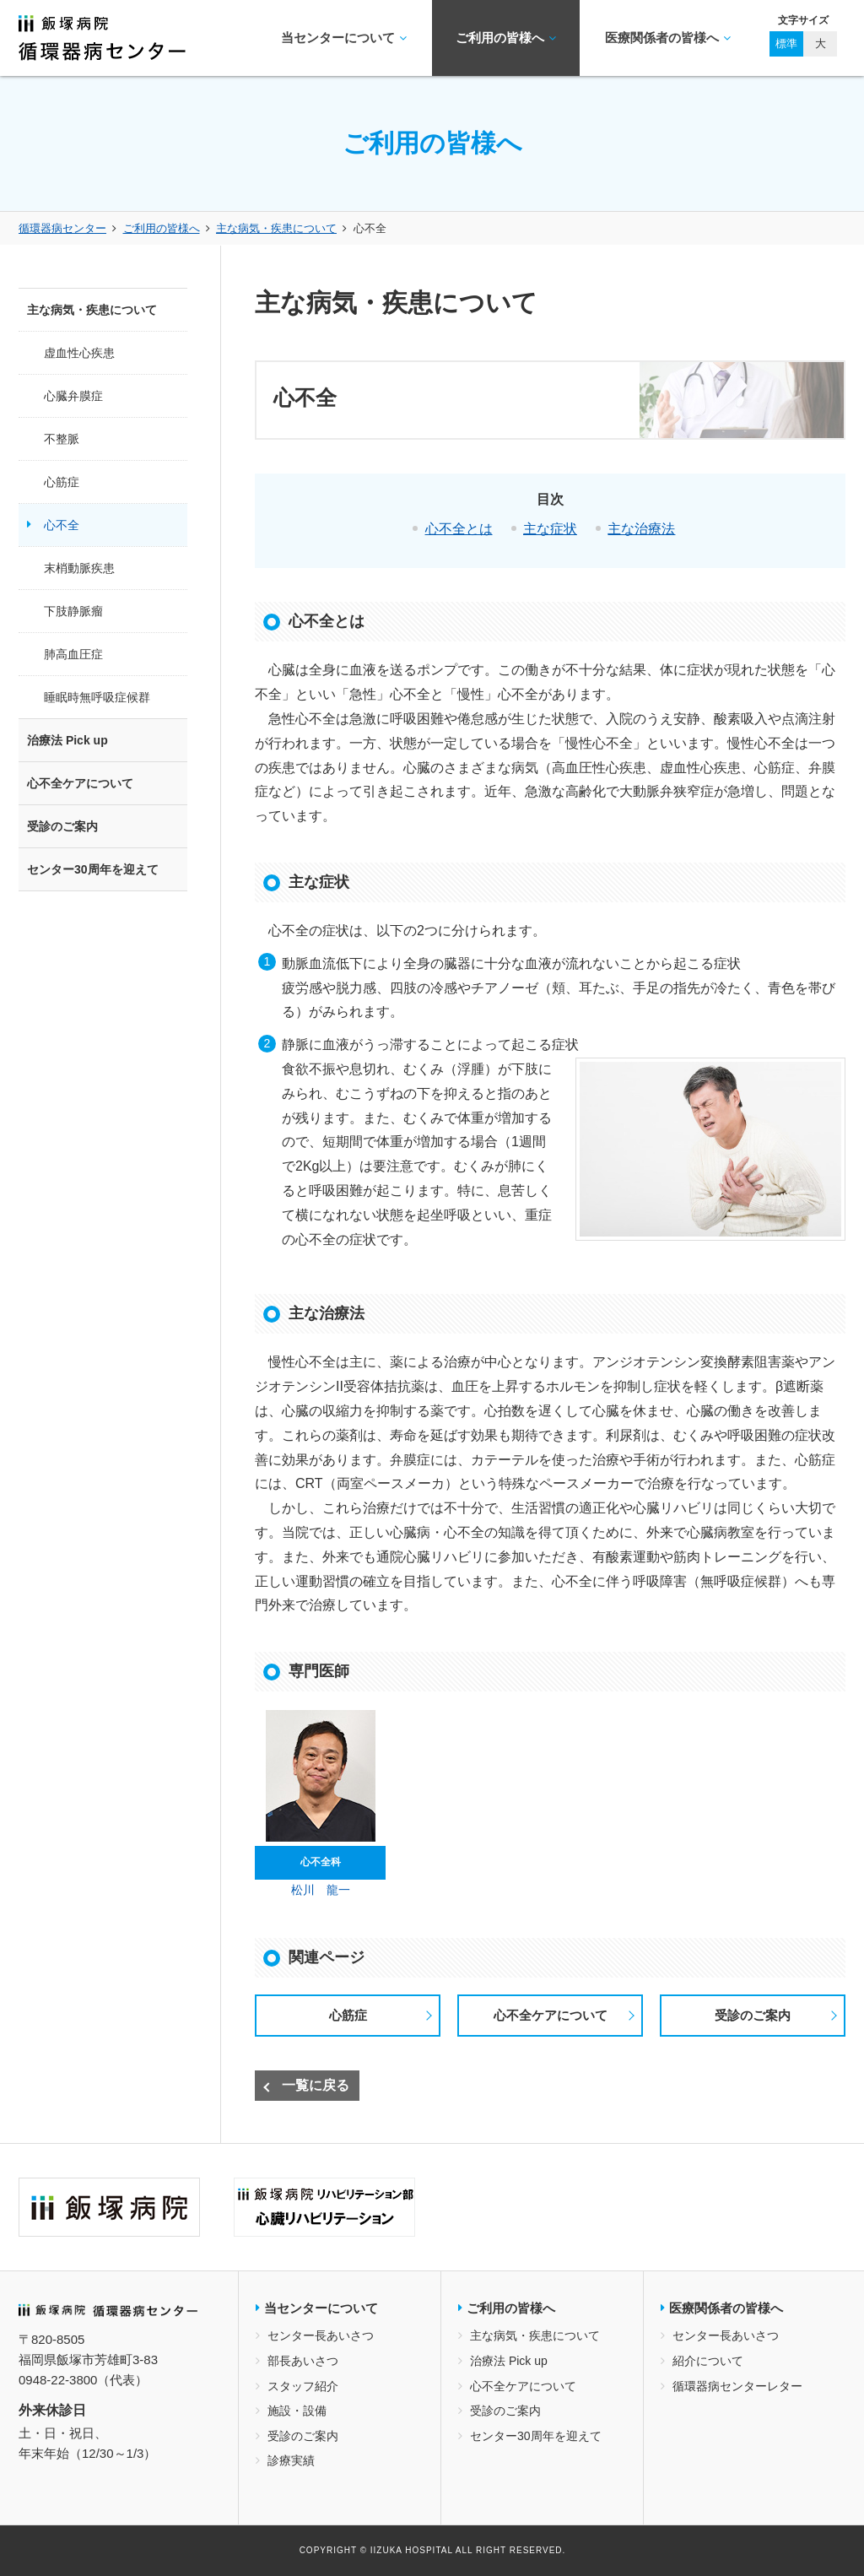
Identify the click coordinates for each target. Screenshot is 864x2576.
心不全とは (459, 529)
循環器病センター (62, 228)
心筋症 (348, 2015)
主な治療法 (641, 529)
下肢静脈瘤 (73, 611)
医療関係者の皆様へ (668, 38)
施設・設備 (297, 2410)
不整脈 (61, 439)
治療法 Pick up (67, 740)
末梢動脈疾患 (79, 568)
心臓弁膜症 (73, 396)
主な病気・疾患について (276, 228)
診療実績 (291, 2460)
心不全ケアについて (551, 2015)
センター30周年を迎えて (93, 869)
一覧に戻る (315, 2085)
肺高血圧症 (73, 654)
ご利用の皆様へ (506, 38)
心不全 (61, 525)
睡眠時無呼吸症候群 (97, 697)
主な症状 (550, 529)
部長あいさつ (302, 2361)
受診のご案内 (753, 2015)
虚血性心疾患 (79, 353)
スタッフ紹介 (302, 2386)
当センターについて (344, 38)
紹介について (707, 2361)
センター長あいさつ (320, 2335)
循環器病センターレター (737, 2386)
